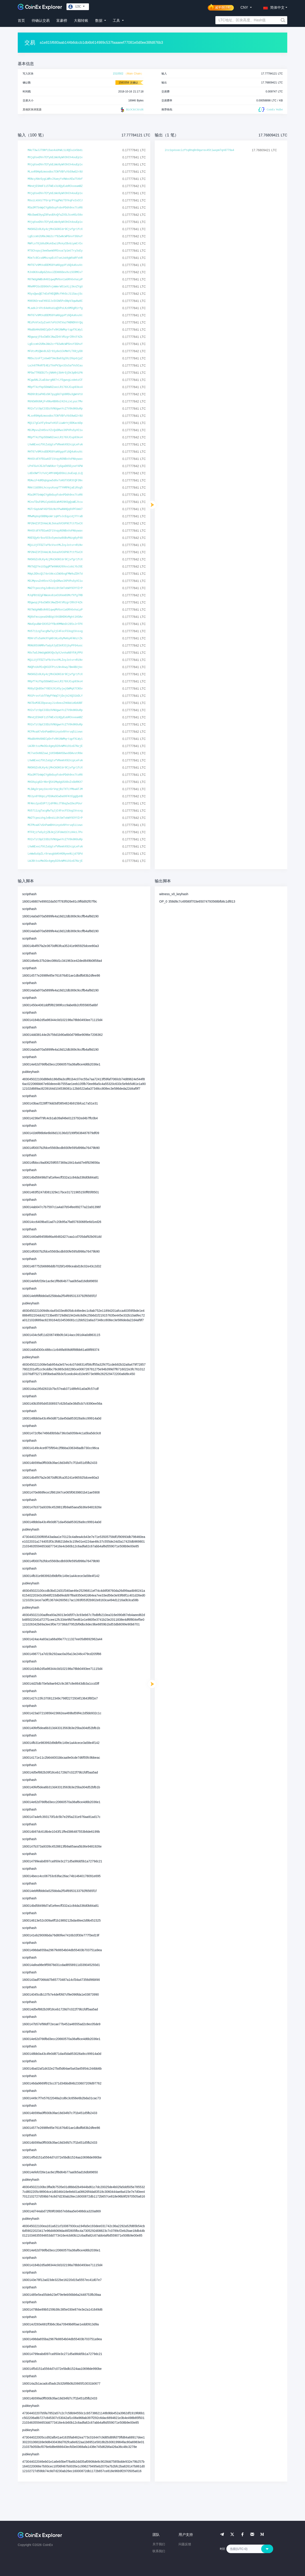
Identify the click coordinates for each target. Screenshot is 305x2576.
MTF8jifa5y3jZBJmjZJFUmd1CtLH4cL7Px (55, 832)
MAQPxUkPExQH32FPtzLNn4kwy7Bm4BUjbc (55, 667)
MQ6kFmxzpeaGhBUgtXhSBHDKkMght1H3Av (55, 617)
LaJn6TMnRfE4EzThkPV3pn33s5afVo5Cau (55, 365)
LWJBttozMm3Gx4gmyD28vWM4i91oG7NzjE (55, 746)
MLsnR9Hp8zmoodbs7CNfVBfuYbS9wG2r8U (55, 171)
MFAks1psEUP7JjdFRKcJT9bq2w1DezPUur (55, 803)
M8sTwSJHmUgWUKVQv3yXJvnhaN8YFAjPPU (55, 652)
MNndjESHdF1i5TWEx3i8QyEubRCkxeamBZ (55, 186)
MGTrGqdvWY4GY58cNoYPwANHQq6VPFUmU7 (55, 509)
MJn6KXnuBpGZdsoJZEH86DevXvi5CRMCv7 (55, 272)
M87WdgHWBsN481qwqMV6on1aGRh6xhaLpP (55, 279)
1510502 (118, 73)
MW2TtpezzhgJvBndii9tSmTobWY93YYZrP (55, 588)
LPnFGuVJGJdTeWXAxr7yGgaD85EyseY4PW (55, 466)
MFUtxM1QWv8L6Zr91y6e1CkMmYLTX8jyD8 (55, 351)
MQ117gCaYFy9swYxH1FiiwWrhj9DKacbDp (55, 423)
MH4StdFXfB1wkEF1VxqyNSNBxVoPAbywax (55, 459)
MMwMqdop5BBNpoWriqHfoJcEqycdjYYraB (55, 516)
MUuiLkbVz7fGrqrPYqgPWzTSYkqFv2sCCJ (55, 200)
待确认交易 (41, 20)
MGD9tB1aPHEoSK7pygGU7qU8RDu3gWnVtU (55, 394)
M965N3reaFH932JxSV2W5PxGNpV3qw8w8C (55, 301)
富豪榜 (61, 20)
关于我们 (158, 2544)
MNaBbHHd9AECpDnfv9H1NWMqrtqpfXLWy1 (55, 329)
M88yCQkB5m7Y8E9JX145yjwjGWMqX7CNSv (55, 688)
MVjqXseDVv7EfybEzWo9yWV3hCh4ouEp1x (55, 157)
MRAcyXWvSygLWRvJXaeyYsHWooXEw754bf (55, 179)
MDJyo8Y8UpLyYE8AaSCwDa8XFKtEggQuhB (55, 796)
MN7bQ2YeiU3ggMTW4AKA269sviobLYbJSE (55, 566)
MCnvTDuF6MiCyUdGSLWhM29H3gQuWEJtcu (55, 502)
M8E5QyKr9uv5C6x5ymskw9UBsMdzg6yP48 (55, 538)
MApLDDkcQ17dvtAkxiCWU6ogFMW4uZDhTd (55, 573)
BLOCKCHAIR (132, 109)
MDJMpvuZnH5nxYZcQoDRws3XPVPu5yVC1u (55, 430)
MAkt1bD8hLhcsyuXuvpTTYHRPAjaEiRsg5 (55, 487)
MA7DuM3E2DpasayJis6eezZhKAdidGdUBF (55, 703)
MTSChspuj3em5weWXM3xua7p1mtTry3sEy (55, 250)
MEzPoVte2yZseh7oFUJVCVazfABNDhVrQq (55, 322)
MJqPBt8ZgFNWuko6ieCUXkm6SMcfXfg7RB (55, 595)
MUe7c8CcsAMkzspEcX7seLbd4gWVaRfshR (55, 258)
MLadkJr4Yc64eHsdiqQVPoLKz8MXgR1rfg (55, 308)
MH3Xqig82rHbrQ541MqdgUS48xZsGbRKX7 (55, 782)
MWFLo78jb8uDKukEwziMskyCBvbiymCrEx (55, 243)
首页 (21, 20)
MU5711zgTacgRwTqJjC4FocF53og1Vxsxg (55, 631)
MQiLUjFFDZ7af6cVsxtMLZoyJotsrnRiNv (55, 545)
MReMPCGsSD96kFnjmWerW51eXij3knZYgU (55, 286)
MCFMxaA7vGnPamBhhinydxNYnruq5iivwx (55, 731)
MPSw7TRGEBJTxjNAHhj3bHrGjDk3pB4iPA (55, 372)
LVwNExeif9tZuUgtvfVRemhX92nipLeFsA (55, 444)
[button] (273, 6)
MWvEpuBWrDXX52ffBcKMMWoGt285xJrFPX (55, 624)
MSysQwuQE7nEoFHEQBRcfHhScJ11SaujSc (55, 293)
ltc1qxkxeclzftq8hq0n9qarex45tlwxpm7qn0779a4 (199, 150)
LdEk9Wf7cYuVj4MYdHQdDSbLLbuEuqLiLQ (55, 473)
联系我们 (158, 2551)
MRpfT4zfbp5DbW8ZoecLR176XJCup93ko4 (55, 387)
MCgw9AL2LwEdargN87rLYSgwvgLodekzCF (55, 380)
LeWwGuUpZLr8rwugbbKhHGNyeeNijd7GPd (55, 853)
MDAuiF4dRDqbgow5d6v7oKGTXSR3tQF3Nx (55, 480)
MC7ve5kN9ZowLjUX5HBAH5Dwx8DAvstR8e (55, 753)
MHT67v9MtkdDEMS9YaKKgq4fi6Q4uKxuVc (55, 265)
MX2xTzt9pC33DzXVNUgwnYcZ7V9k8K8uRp (55, 408)
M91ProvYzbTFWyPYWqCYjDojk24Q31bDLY (55, 696)
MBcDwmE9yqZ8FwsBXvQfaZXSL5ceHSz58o (55, 214)
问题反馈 (185, 2544)
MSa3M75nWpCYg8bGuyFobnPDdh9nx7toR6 (55, 207)
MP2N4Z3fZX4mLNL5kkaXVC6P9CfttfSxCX (55, 523)
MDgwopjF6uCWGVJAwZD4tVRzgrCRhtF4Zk (55, 337)
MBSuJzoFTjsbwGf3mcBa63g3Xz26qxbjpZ (55, 358)
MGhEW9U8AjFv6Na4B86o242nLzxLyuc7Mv (55, 401)
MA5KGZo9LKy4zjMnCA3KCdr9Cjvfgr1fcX (55, 229)
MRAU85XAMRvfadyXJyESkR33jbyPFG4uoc (55, 645)
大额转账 (81, 20)
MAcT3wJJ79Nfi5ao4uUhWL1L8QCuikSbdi (55, 150)
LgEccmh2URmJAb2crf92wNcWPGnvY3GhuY (55, 236)
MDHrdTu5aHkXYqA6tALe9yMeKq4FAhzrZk (55, 638)
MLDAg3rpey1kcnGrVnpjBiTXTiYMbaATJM (55, 789)
